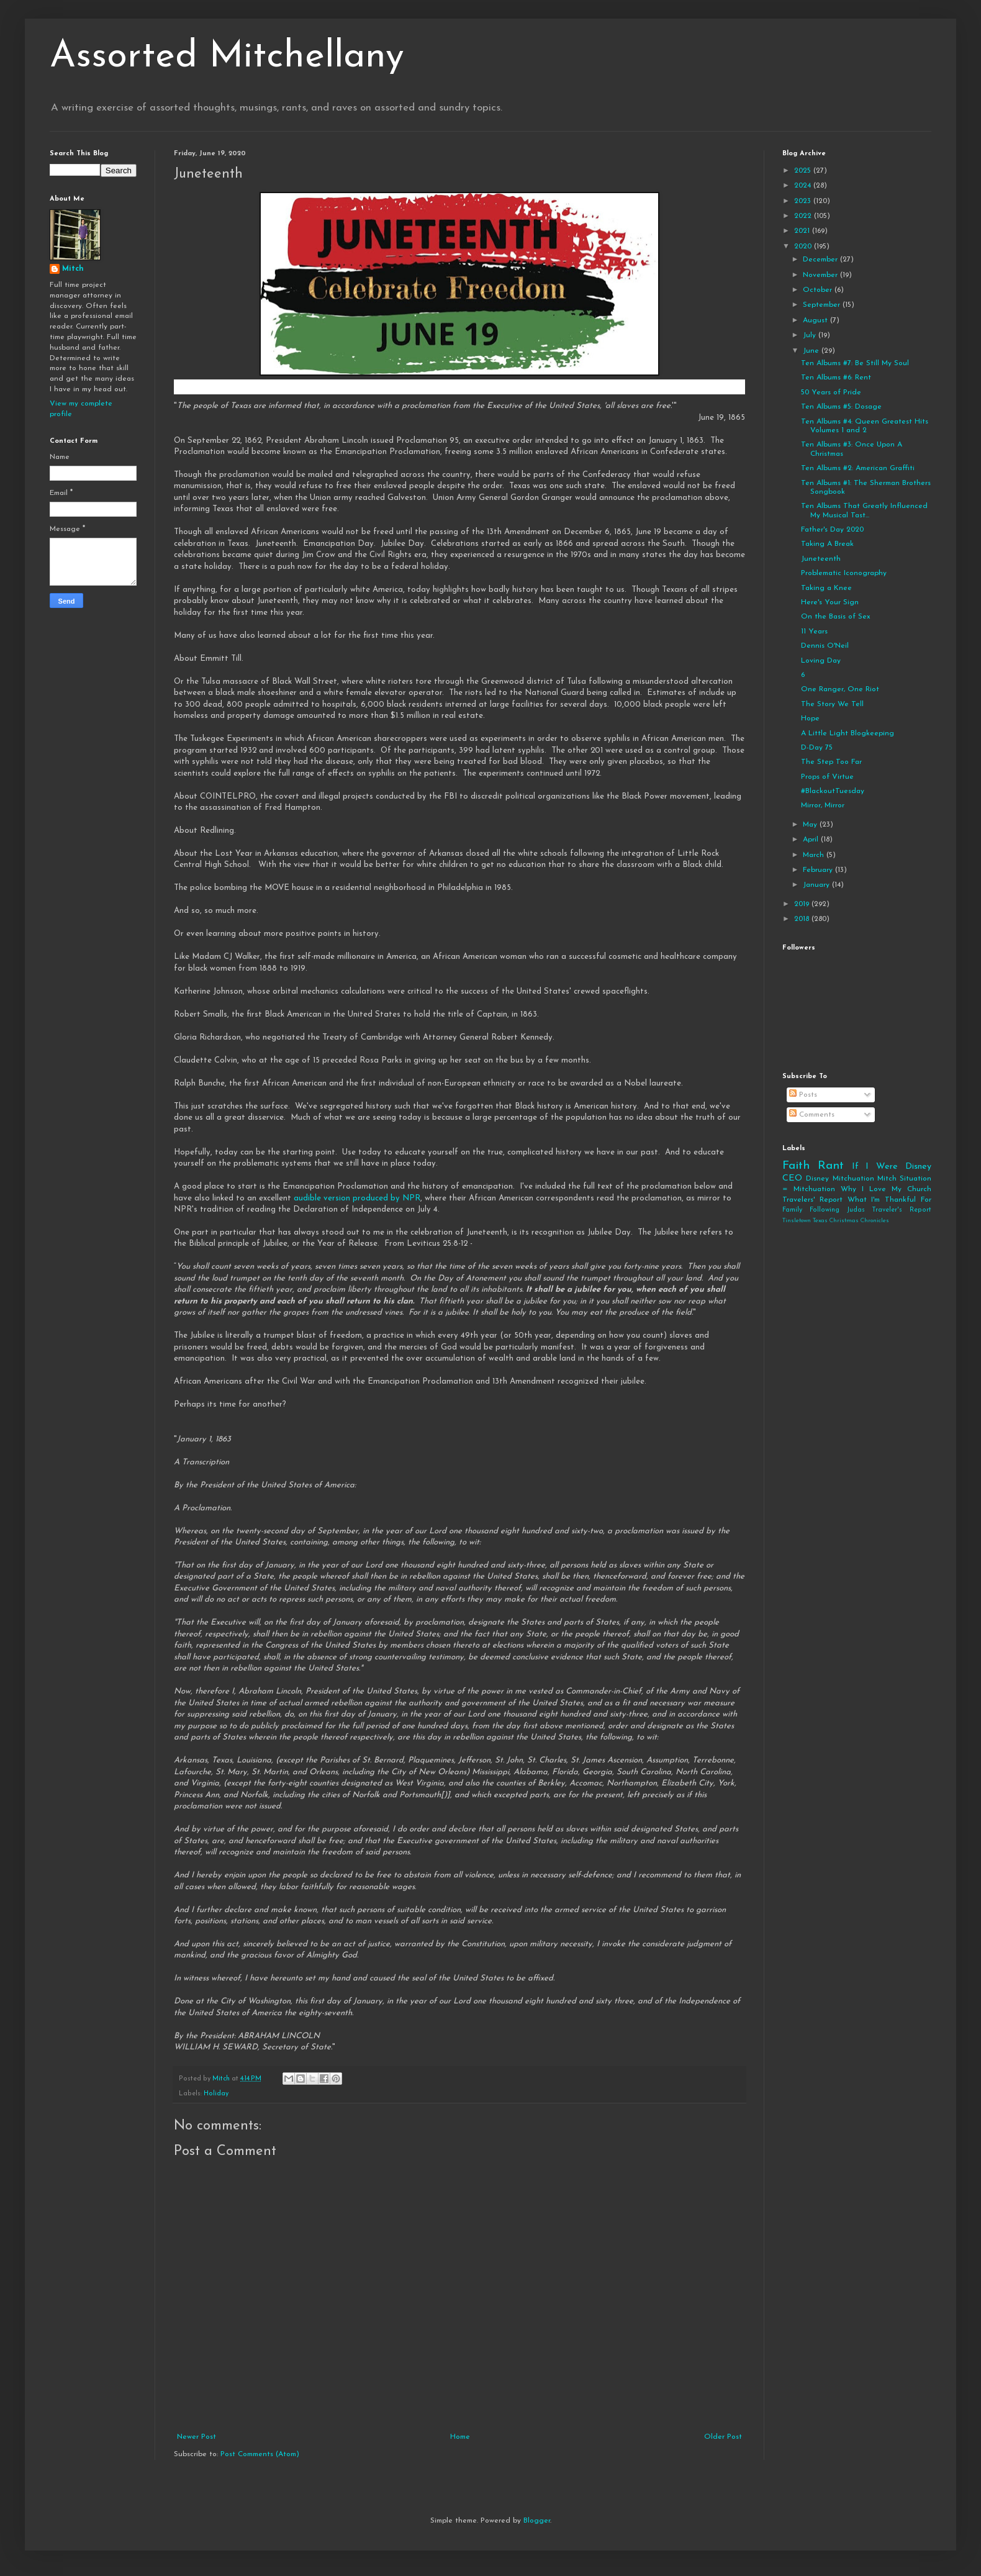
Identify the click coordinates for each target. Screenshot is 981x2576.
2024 (803, 185)
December (821, 259)
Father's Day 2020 (832, 529)
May (811, 824)
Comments (811, 1114)
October (818, 290)
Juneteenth (821, 559)
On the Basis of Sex (835, 616)
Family (792, 1210)
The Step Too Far (831, 762)
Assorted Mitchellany (227, 57)
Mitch (73, 269)
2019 (802, 904)
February (819, 870)
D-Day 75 (817, 747)
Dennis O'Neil (825, 646)
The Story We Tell (832, 704)
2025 (803, 171)
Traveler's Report (901, 1210)
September (823, 305)
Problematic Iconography (844, 573)
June (812, 351)
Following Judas (837, 1210)
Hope (810, 718)
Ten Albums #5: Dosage (841, 406)
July (810, 335)
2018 (802, 919)
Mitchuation (853, 1178)
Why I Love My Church (886, 1189)
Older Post (723, 2437)
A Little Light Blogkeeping (847, 733)
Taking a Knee (826, 588)
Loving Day (821, 660)
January (817, 885)
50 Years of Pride (831, 392)
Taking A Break (827, 544)
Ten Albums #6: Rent (836, 377)
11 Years (814, 631)
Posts (803, 1095)
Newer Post (196, 2437)
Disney (817, 1178)
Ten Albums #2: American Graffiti (858, 468)
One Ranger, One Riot (840, 689)
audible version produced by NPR (357, 1198)
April (812, 839)
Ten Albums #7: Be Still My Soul (855, 363)
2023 (803, 201)
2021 (803, 231)
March (814, 855)
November (821, 275)
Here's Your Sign (830, 602)
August (816, 320)
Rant (831, 1166)
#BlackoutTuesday (832, 791)
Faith (796, 1166)
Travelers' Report (812, 1200)
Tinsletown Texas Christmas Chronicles (835, 1220)
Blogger (536, 2520)
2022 (804, 216)
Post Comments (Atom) (259, 2454)
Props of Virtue (827, 777)
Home (460, 2437)
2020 (804, 246)
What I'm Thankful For (889, 1200)
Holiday (216, 2093)
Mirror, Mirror (822, 805)
